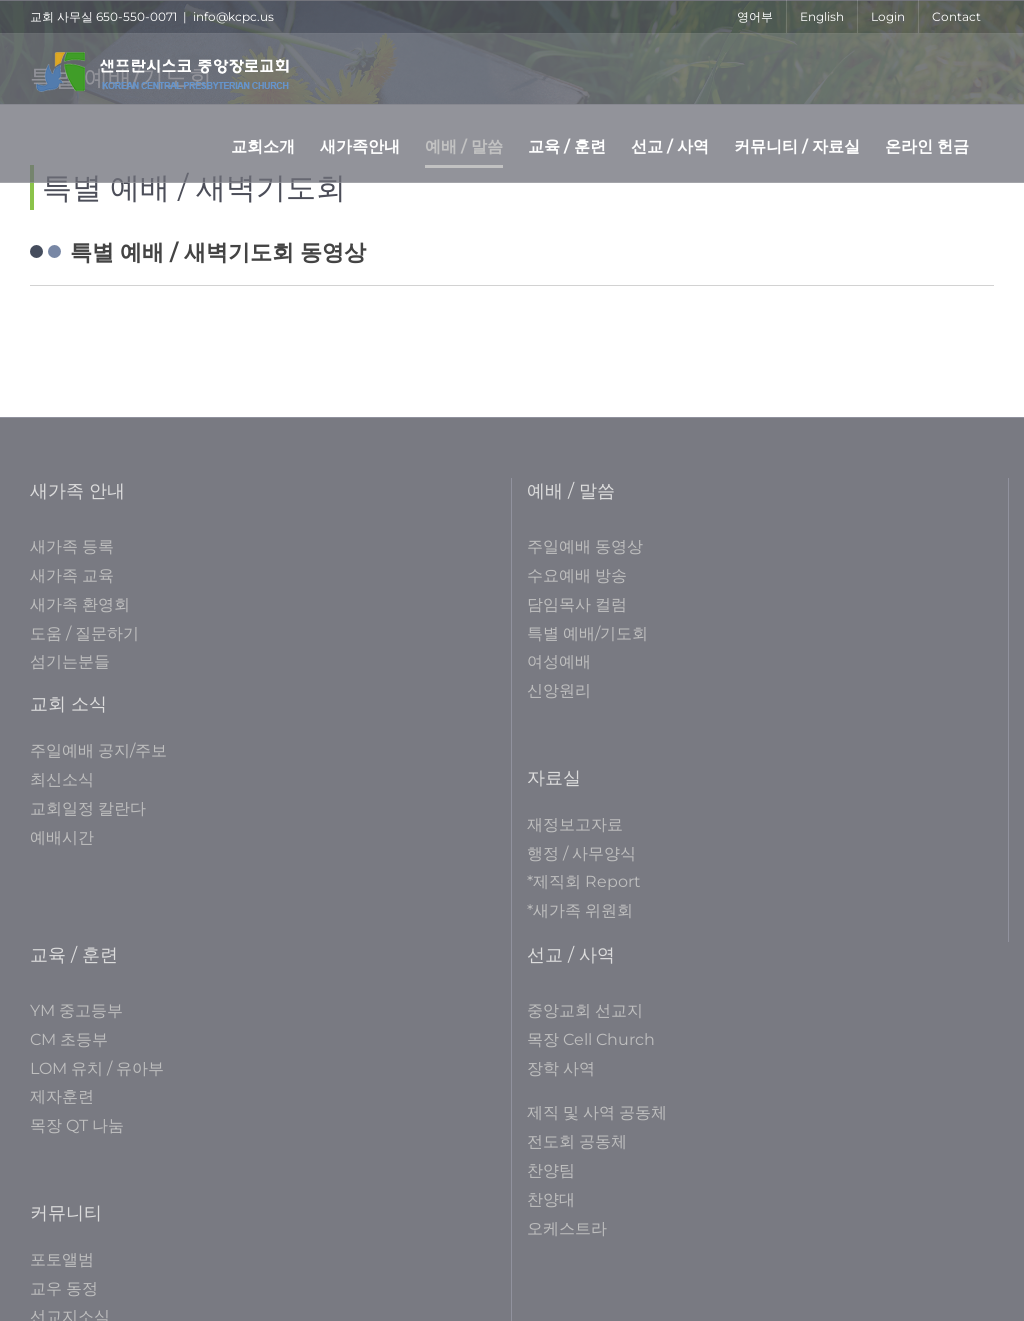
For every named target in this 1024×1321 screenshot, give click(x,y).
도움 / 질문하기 (84, 633)
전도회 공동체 (577, 1141)
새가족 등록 (72, 546)
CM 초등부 (69, 1039)
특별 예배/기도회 (587, 633)
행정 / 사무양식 (581, 853)
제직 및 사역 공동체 (597, 1112)
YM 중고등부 (76, 1010)
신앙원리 (559, 690)
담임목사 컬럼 (577, 604)
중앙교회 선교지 (585, 1010)
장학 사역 (561, 1068)
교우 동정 (64, 1288)
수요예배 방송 (577, 575)
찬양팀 (551, 1170)
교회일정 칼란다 (88, 808)
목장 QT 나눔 (77, 1125)
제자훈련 (62, 1096)
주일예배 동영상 (585, 546)
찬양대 (551, 1199)
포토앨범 (62, 1259)
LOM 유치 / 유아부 (97, 1068)
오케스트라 (567, 1228)
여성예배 (559, 661)
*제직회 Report (584, 881)
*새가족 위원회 (580, 910)
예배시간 (62, 837)
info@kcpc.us (233, 16)
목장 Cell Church (591, 1039)
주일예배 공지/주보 (98, 750)
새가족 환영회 (80, 604)
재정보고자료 (575, 824)
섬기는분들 (70, 661)
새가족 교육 (72, 575)
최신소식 (62, 779)
